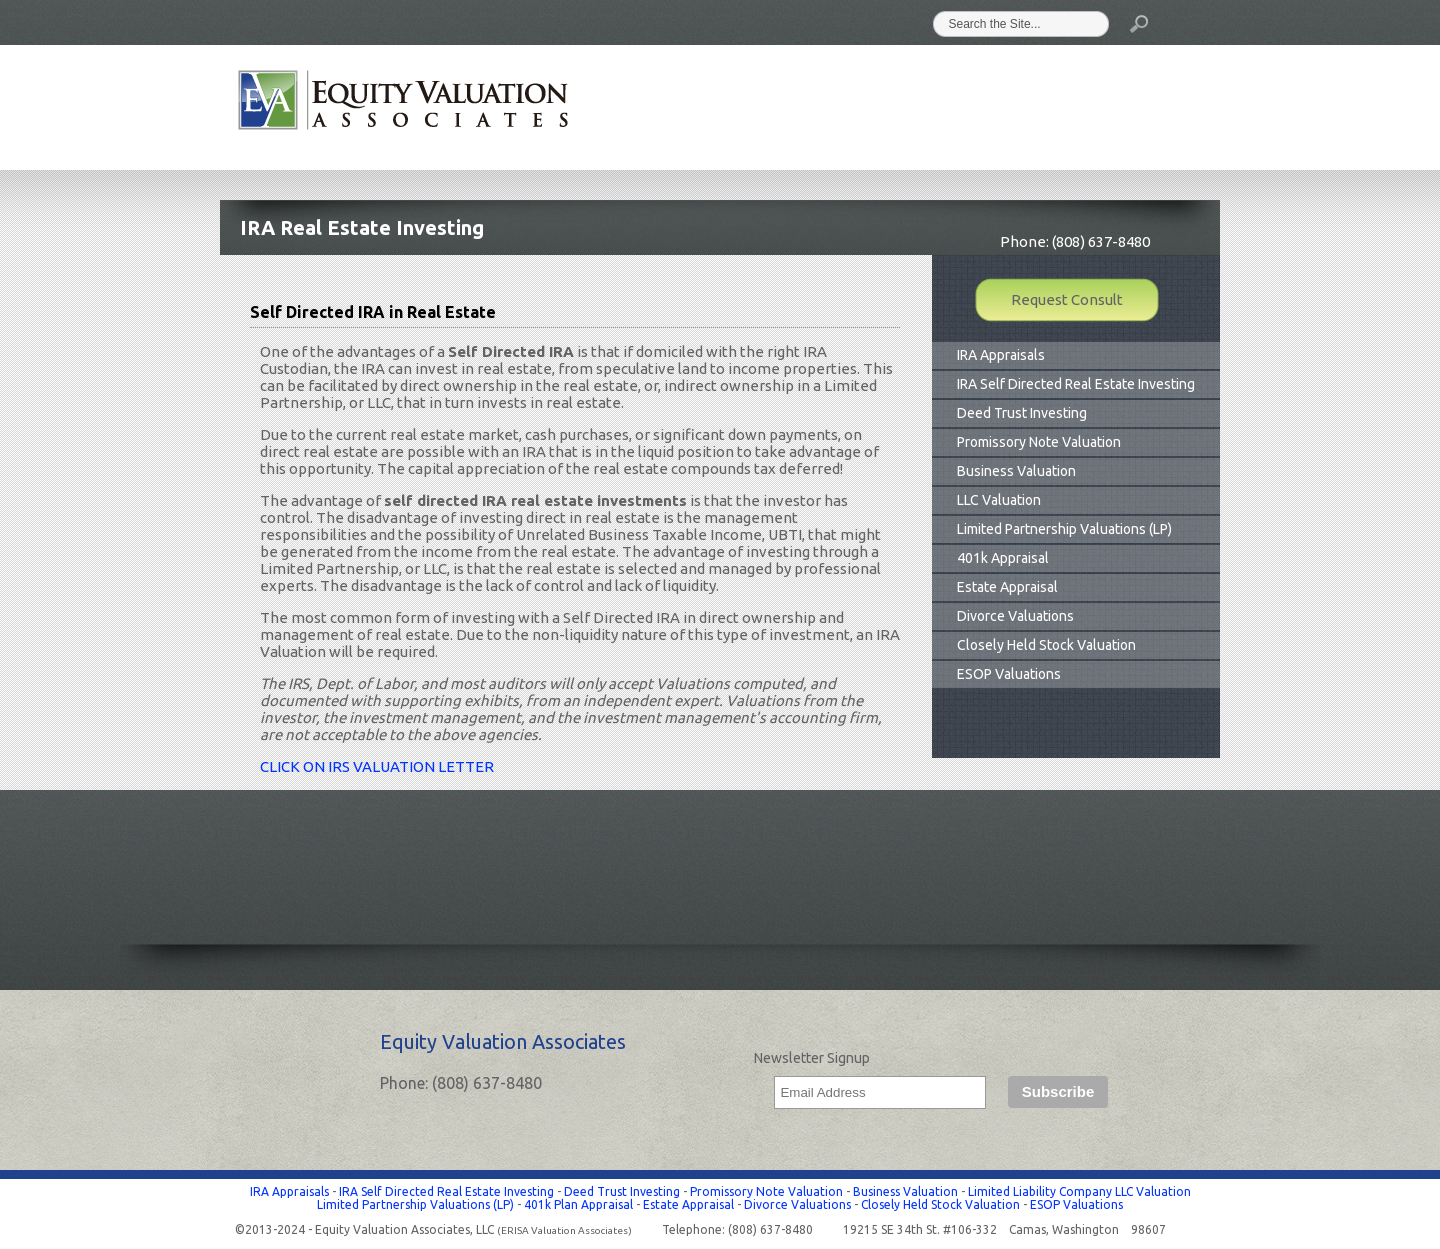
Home (667, 107)
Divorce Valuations (1015, 616)
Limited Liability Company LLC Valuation (1079, 1191)
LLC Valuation (999, 500)
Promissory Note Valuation (1039, 442)
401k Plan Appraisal (578, 1204)
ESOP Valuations (1009, 674)
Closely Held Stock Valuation (1046, 645)
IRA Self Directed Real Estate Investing (1076, 384)
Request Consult (1067, 299)
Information (1059, 107)
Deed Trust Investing (1022, 413)
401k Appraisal (1003, 558)
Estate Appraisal (1007, 587)
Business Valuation (1016, 471)
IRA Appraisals (1001, 355)
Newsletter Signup (812, 1058)
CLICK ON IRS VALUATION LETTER (377, 766)
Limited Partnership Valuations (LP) (1064, 529)
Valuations (848, 107)
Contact (1172, 107)
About (749, 107)
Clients (950, 107)
